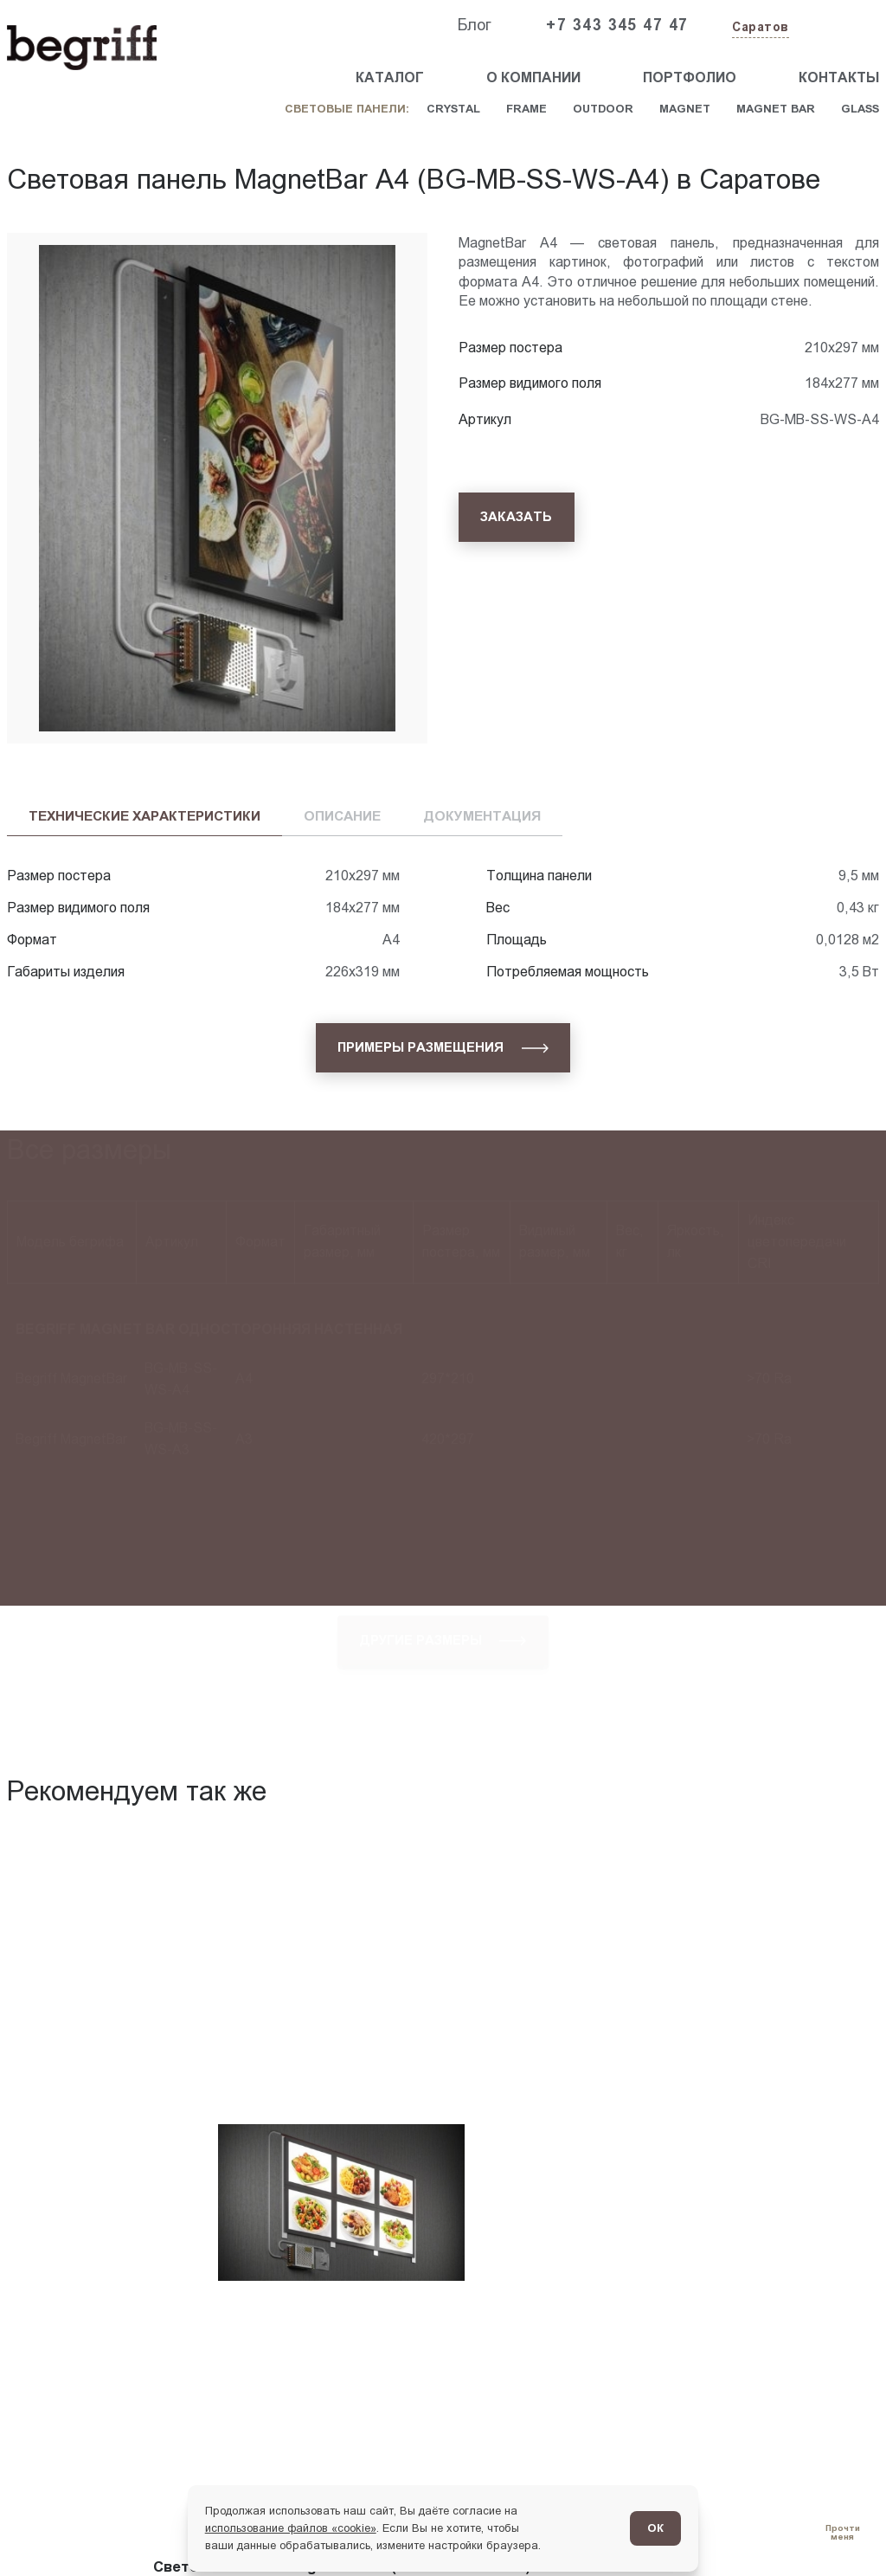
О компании (533, 77)
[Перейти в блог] (842, 2532)
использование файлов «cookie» (290, 2527)
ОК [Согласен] (655, 2527)
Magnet (684, 108)
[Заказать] (517, 517)
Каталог (390, 77)
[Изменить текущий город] (759, 28)
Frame (526, 108)
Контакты (839, 77)
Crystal (453, 108)
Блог (474, 25)
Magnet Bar (775, 108)
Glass (860, 108)
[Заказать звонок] (839, 26)
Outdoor (603, 108)
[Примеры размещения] (443, 1047)
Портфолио (689, 77)
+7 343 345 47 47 (617, 25)
